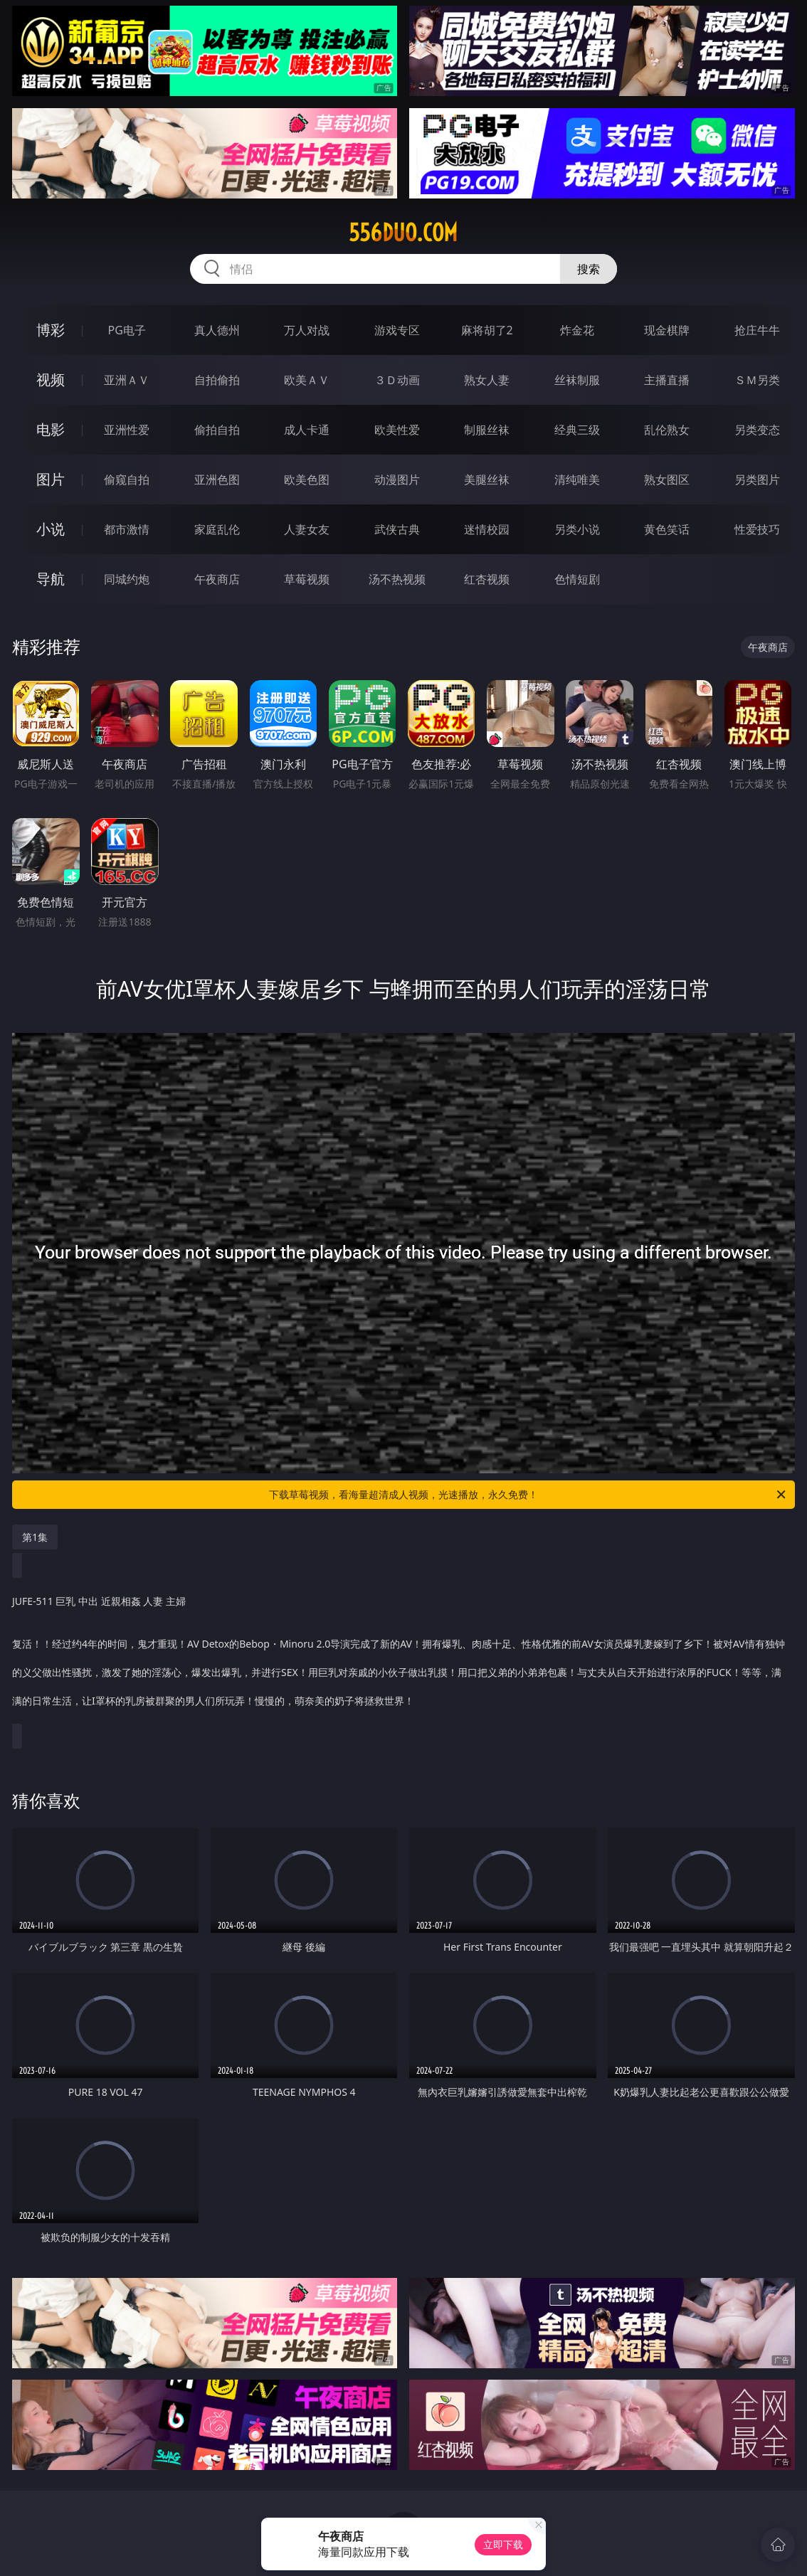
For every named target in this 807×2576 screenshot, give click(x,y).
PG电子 (127, 330)
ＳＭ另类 (757, 380)
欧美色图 (306, 479)
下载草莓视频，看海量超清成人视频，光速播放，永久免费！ (528, 1494)
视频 (50, 379)
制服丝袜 (487, 430)
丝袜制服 (577, 380)
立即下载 (503, 2544)
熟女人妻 (487, 380)
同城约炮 (126, 579)
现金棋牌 (667, 330)
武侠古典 (397, 529)
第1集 (35, 1537)
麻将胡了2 (487, 330)
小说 (50, 529)
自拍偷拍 (217, 380)
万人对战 (306, 330)
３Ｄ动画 (397, 380)
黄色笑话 (667, 529)
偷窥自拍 (126, 479)
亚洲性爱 (126, 430)
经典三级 (577, 430)
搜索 (588, 269)
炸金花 (577, 330)
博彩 (50, 329)
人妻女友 (306, 529)
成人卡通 (306, 430)
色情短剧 (577, 579)
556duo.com (403, 232)
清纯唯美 (577, 479)
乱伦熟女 (667, 430)
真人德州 (217, 330)
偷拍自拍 (217, 430)
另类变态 (757, 430)
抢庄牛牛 (757, 330)
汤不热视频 (397, 579)
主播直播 (667, 380)
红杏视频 (487, 579)
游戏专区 (397, 330)
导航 (50, 578)
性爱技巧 (757, 529)
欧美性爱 (397, 430)
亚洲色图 (217, 479)
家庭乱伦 (217, 529)
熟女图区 (667, 479)
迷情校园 (487, 529)
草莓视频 (306, 579)
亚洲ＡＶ (126, 380)
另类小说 (577, 529)
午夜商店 (217, 579)
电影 (50, 429)
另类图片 (757, 479)
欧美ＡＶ (306, 380)
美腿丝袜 (487, 479)
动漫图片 (397, 479)
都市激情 (126, 529)
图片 (50, 479)
